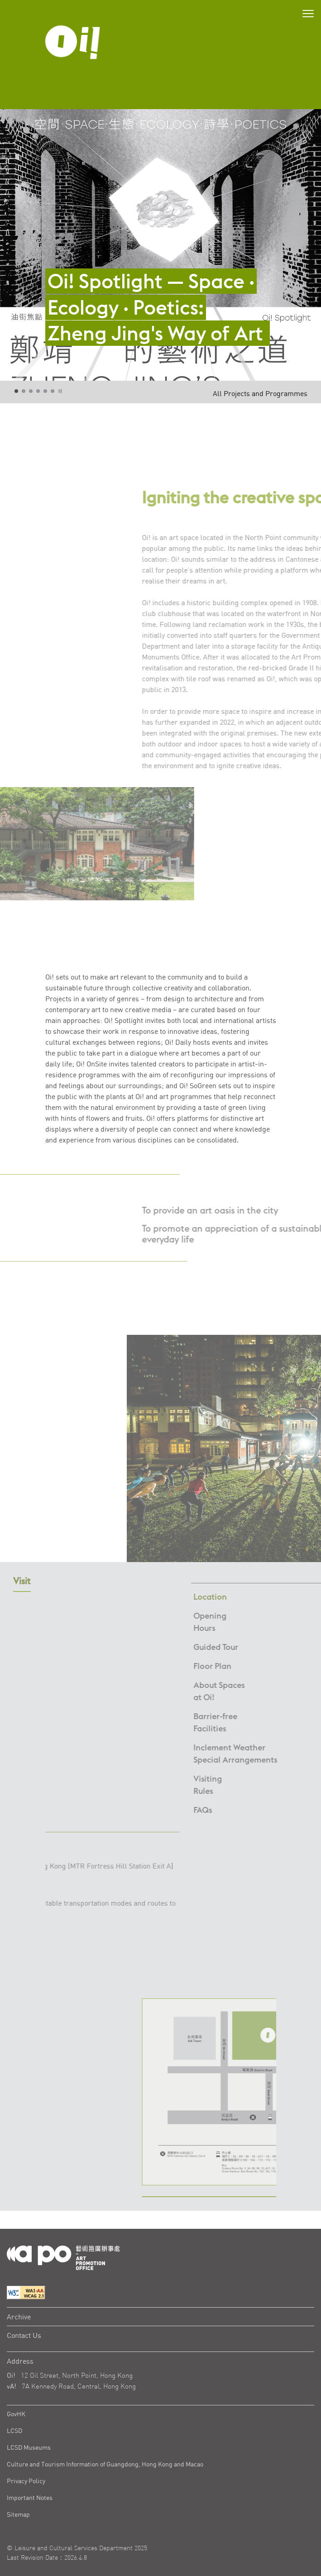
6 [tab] (53, 391)
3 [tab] (31, 391)
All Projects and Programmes (260, 393)
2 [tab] (24, 391)
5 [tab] (45, 391)
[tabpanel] (160, 245)
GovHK (16, 2414)
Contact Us (24, 2335)
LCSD (14, 2430)
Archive (19, 2316)
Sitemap (18, 2514)
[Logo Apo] (63, 2257)
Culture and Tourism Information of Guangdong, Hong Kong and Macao (105, 2464)
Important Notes (30, 2497)
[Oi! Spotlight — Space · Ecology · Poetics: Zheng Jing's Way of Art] (160, 285)
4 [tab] (38, 391)
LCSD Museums (29, 2447)
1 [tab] (16, 391)
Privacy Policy (26, 2481)
